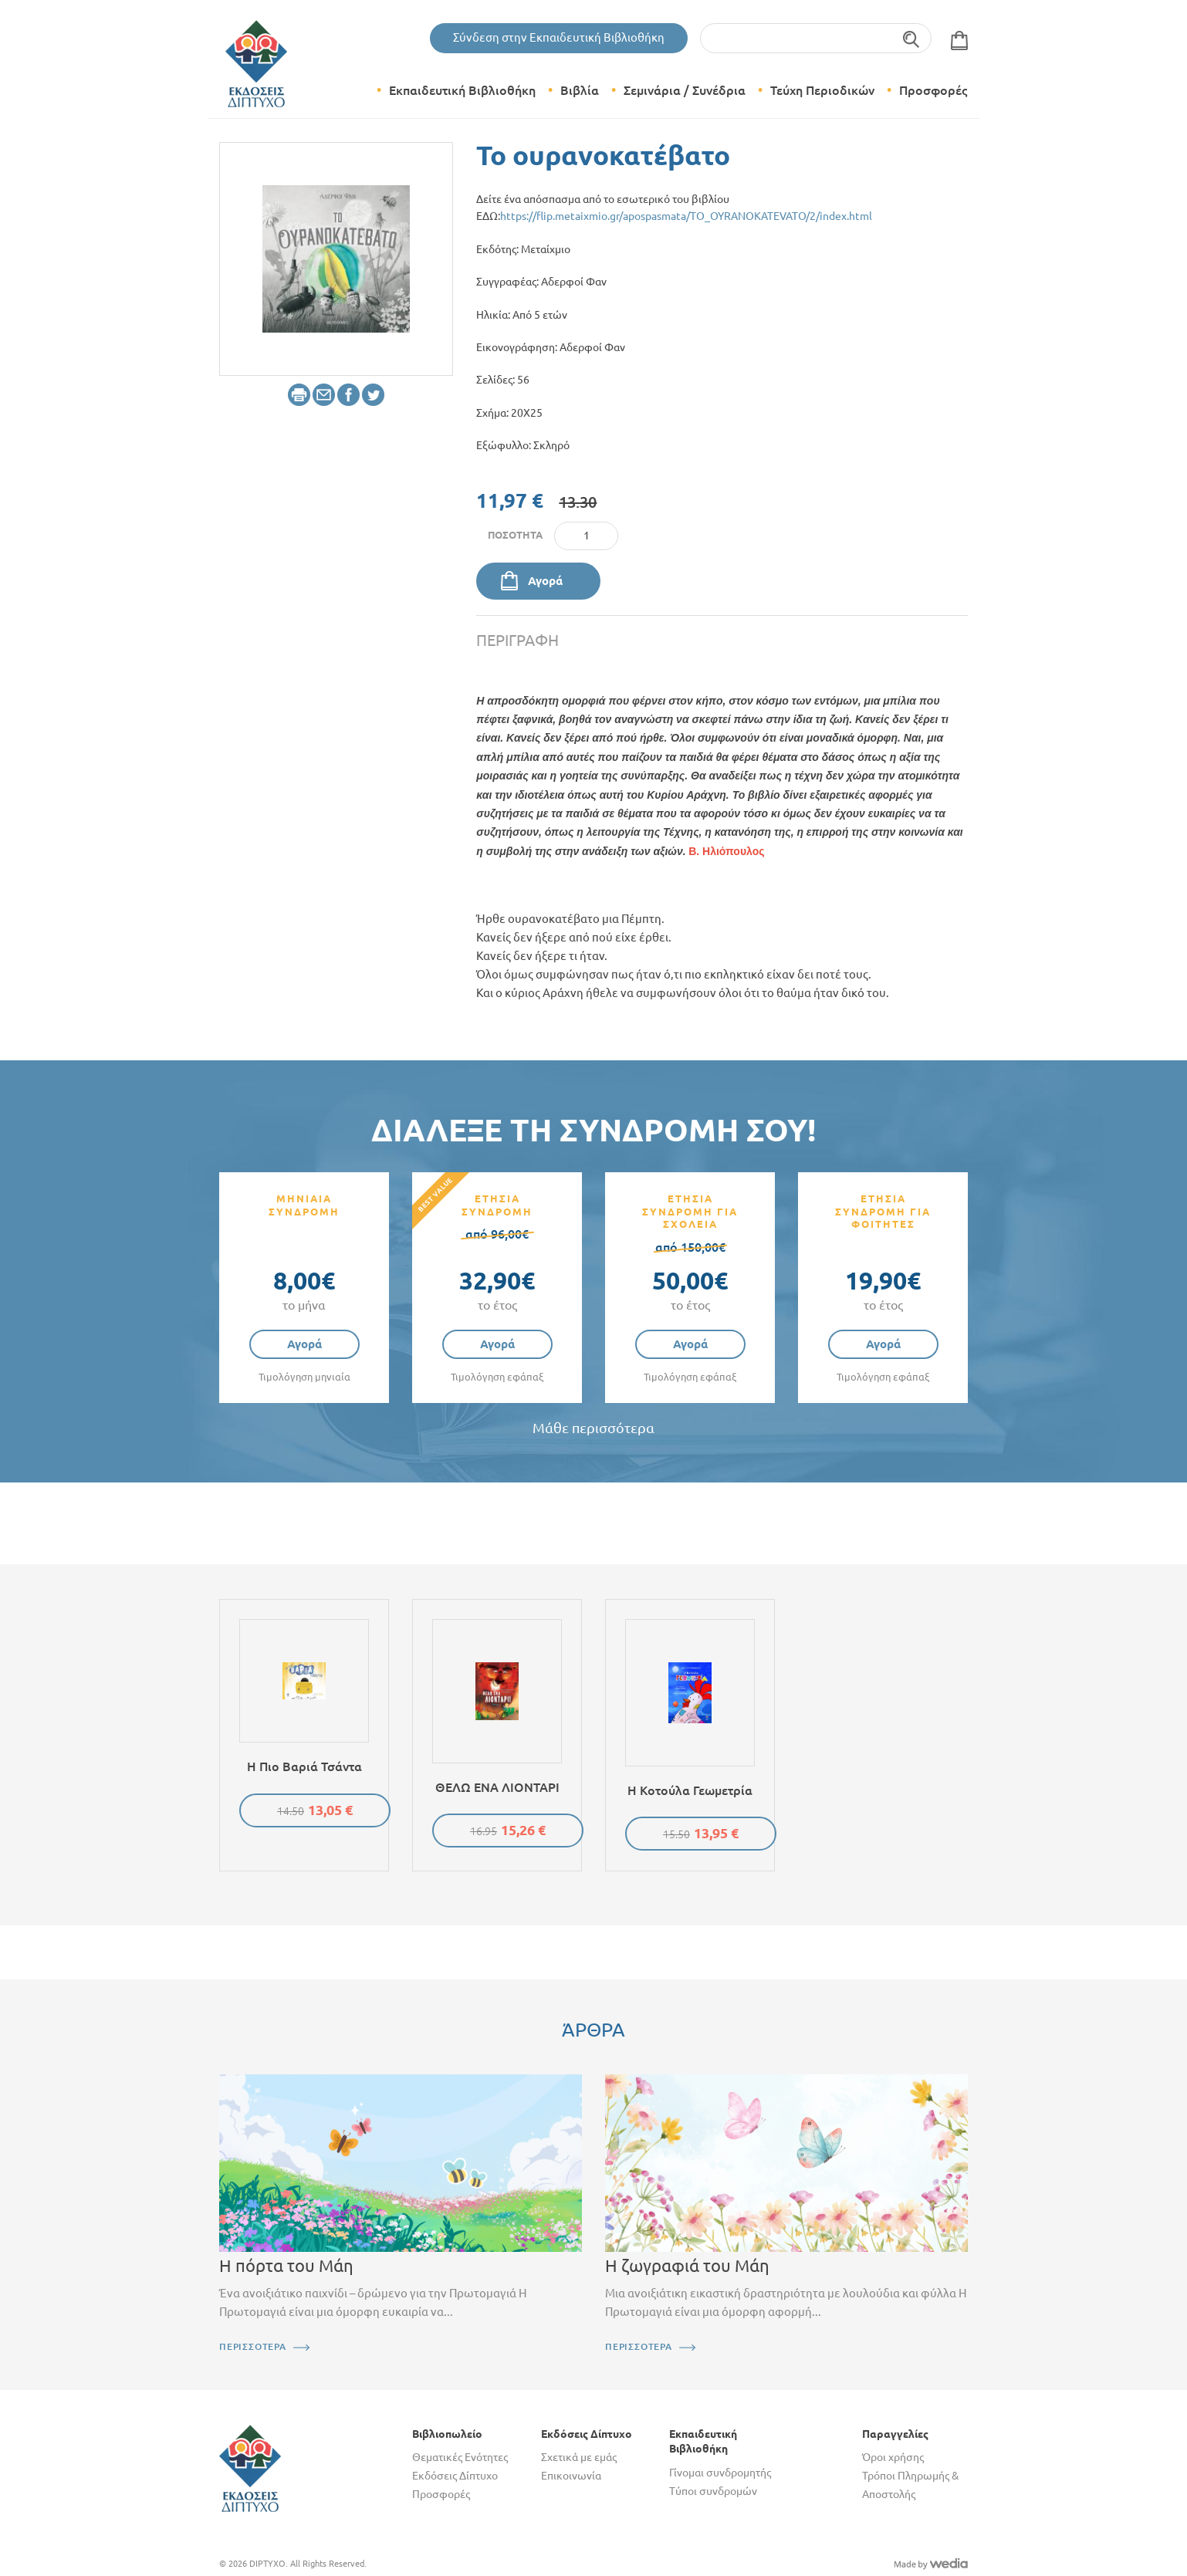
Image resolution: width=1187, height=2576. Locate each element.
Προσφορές (933, 90)
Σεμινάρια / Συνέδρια (685, 90)
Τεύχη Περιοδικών (822, 90)
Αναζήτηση (911, 38)
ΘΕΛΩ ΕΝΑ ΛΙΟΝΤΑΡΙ (497, 1787)
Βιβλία (579, 90)
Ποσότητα (515, 534)
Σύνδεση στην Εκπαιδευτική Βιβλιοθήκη (559, 37)
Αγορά (545, 580)
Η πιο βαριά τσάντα (304, 1766)
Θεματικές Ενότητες (460, 2457)
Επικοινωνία (571, 2476)
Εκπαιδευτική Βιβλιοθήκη (462, 90)
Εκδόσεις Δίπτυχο (455, 2476)
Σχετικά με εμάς (579, 2457)
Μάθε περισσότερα (593, 1428)
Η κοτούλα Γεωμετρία (689, 1790)
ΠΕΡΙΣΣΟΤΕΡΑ (252, 2346)
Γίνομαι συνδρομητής (720, 2472)
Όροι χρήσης (893, 2457)
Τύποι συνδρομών (713, 2491)
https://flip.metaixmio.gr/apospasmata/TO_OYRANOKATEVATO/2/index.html (686, 216)
